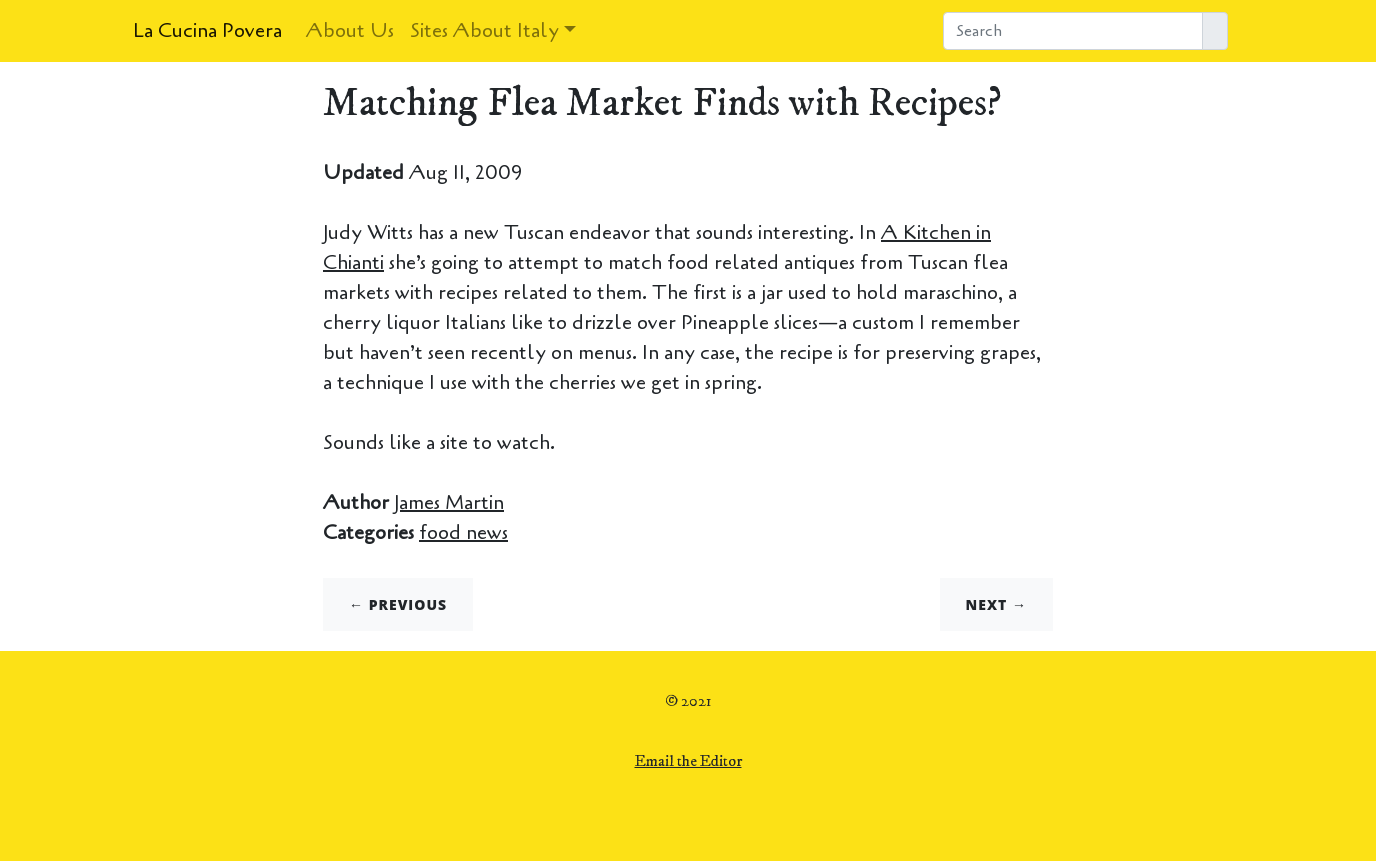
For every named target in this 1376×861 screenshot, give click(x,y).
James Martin (449, 502)
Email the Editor (688, 761)
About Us (350, 30)
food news (463, 532)
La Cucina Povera (207, 30)
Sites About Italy (484, 30)
